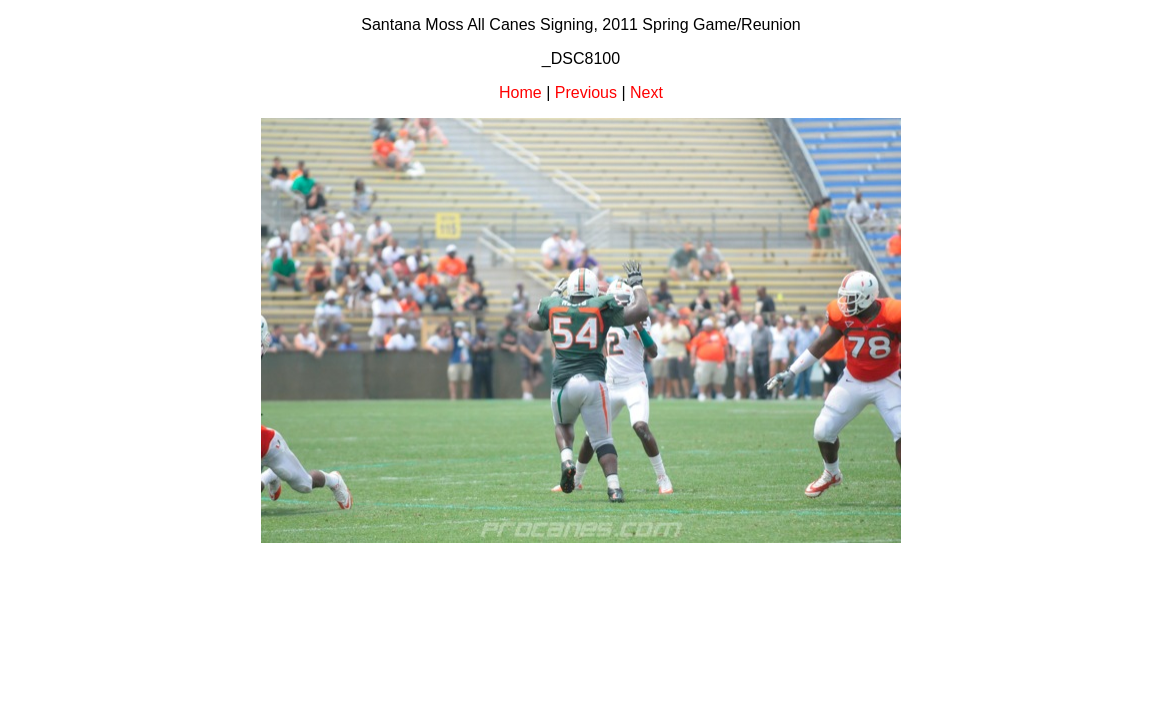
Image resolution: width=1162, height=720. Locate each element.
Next (646, 92)
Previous (586, 92)
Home (520, 92)
